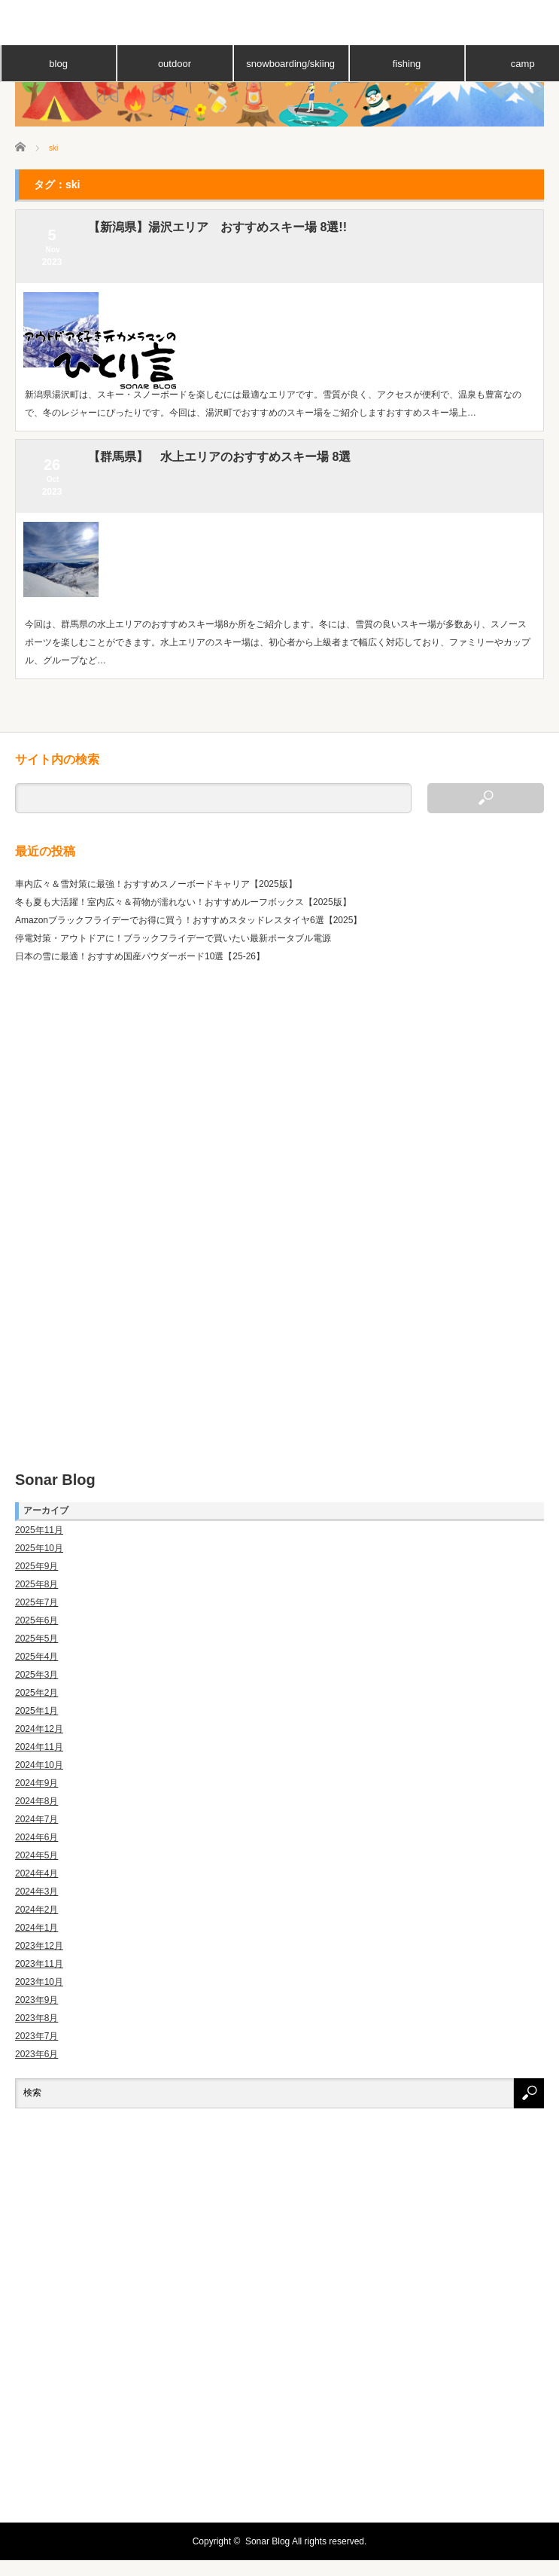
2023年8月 (36, 2018)
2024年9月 (36, 1783)
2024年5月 (36, 1855)
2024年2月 (36, 1909)
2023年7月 (36, 2036)
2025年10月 (39, 1548)
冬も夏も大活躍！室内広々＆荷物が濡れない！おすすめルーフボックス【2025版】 (183, 902)
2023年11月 (39, 1964)
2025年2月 (36, 1692)
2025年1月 (36, 1711)
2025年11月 (39, 1530)
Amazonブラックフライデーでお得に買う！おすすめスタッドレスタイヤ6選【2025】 (188, 920)
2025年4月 (36, 1656)
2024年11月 (39, 1747)
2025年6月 (36, 1620)
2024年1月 (36, 1927)
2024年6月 (36, 1837)
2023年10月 (39, 1982)
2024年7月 (36, 1819)
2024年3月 (36, 1891)
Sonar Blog (55, 1479)
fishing (407, 63)
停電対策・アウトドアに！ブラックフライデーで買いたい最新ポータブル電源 (173, 938)
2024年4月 (36, 1873)
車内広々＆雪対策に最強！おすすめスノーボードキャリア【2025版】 (156, 884)
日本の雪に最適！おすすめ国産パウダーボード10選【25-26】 (140, 956)
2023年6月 (36, 2054)
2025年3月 (36, 1674)
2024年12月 (39, 1729)
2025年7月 (36, 1602)
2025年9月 (36, 1566)
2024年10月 (39, 1765)
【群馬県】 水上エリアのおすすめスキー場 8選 (219, 456)
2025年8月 (36, 1584)
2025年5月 (36, 1638)
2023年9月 (36, 2000)
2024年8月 (36, 1801)
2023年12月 (39, 1945)
